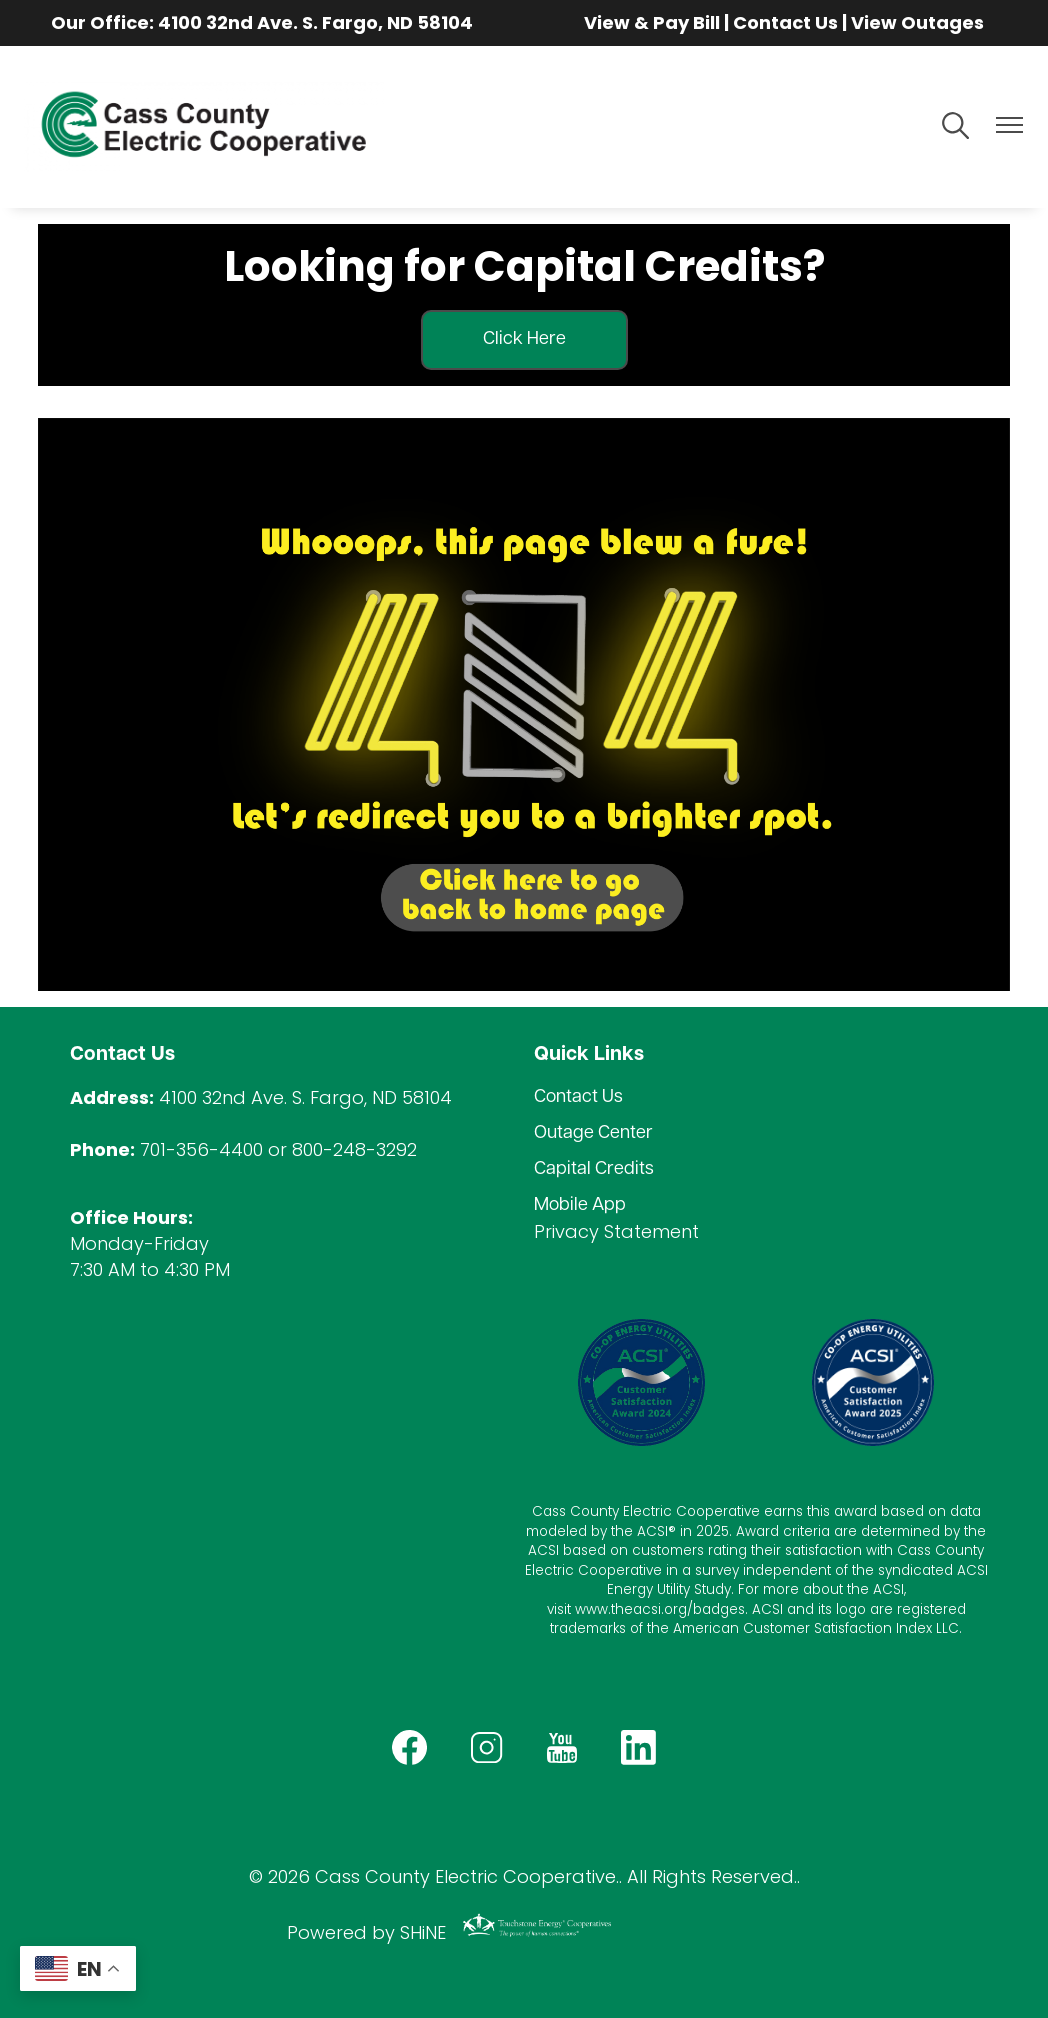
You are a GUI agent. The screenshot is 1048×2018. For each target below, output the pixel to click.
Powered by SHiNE (366, 1932)
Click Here (524, 339)
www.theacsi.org (631, 1609)
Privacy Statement (616, 1231)
